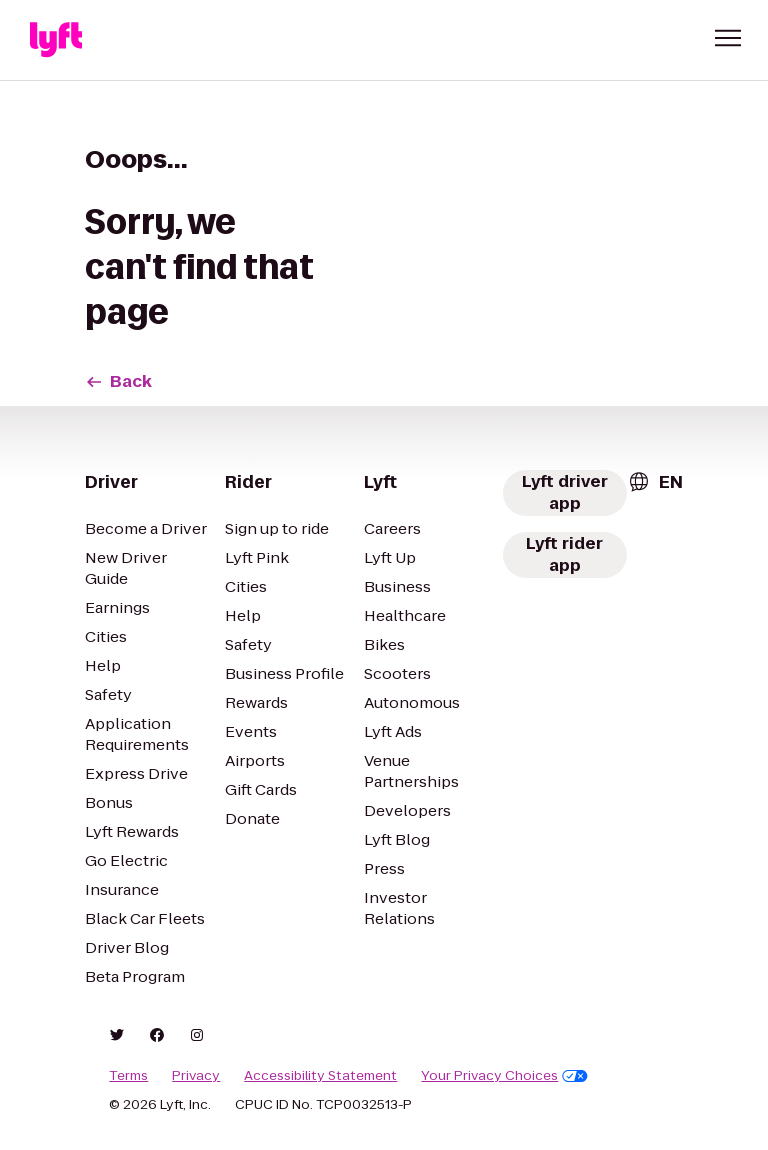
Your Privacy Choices (504, 1076)
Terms (128, 1076)
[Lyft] (56, 40)
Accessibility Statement (320, 1076)
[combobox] (655, 482)
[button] (728, 38)
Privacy (196, 1076)
